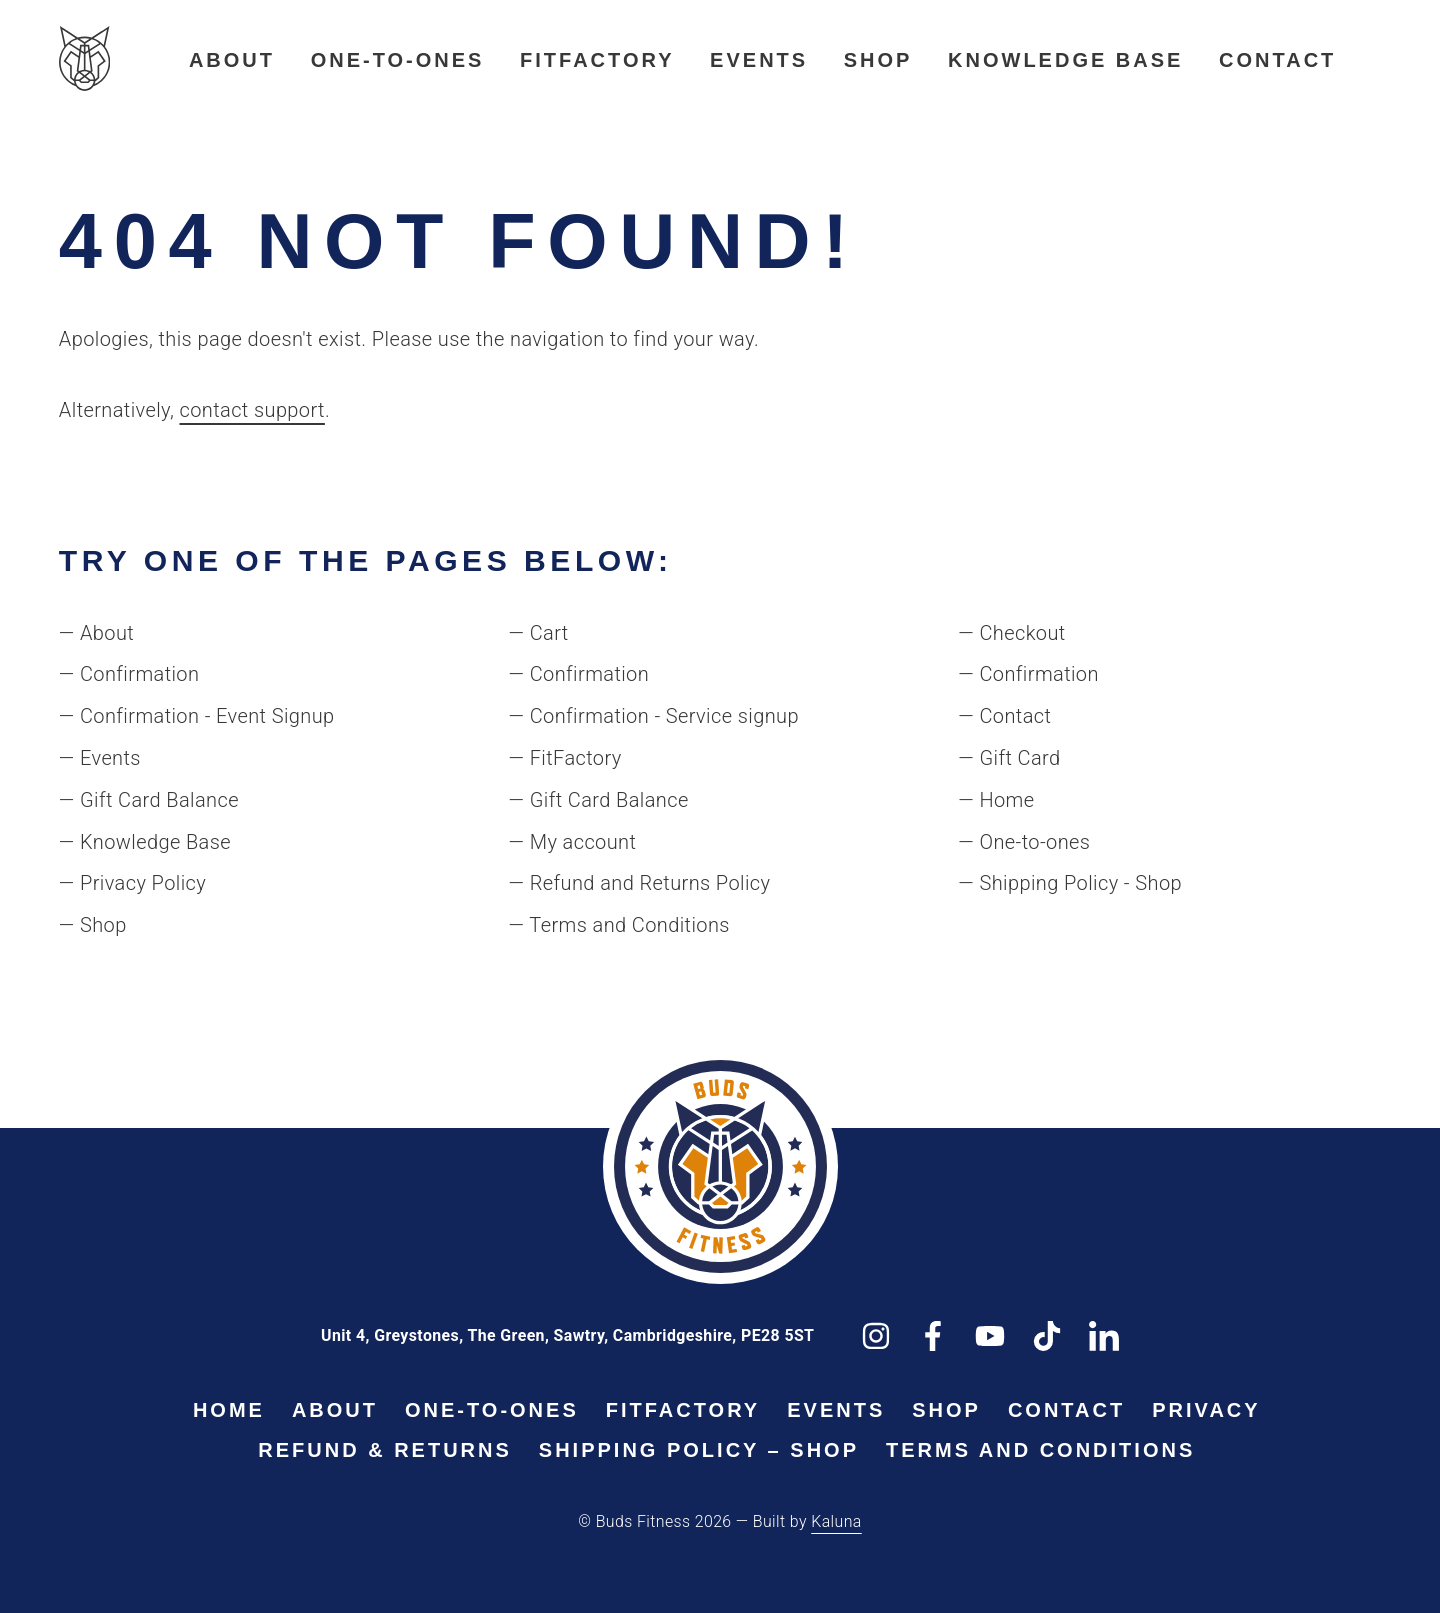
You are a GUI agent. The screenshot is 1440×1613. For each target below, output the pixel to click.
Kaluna (836, 1521)
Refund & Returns (385, 1450)
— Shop (93, 925)
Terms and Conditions (1040, 1450)
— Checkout (1011, 633)
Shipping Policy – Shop (699, 1450)
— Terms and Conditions (619, 925)
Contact (1277, 60)
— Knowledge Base (145, 842)
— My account (573, 842)
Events (759, 60)
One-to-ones (398, 60)
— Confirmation (129, 674)
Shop (878, 60)
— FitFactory (565, 758)
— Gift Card (1009, 758)
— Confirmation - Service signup (654, 716)
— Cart (539, 633)
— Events (100, 758)
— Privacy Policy (132, 883)
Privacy (1206, 1410)
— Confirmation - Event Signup (197, 716)
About (232, 60)
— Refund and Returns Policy (640, 883)
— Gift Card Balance (149, 800)
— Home (996, 800)
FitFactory (597, 60)
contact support (252, 410)
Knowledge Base (1065, 60)
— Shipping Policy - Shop (1070, 883)
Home (229, 1410)
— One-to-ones (1024, 842)
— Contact (1004, 716)
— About (96, 633)
